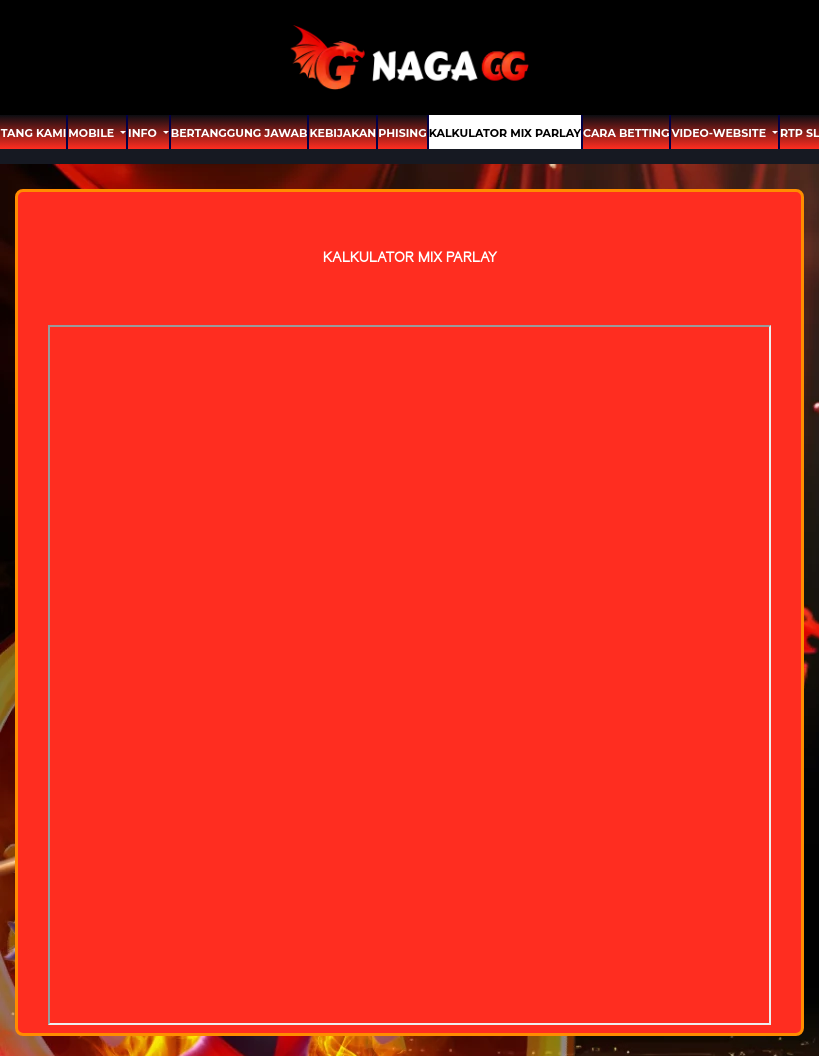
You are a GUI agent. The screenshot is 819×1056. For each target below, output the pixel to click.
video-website (720, 133)
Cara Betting (626, 133)
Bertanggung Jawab (239, 133)
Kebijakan (342, 133)
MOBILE (92, 133)
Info (144, 133)
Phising (402, 133)
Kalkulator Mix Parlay (505, 133)
